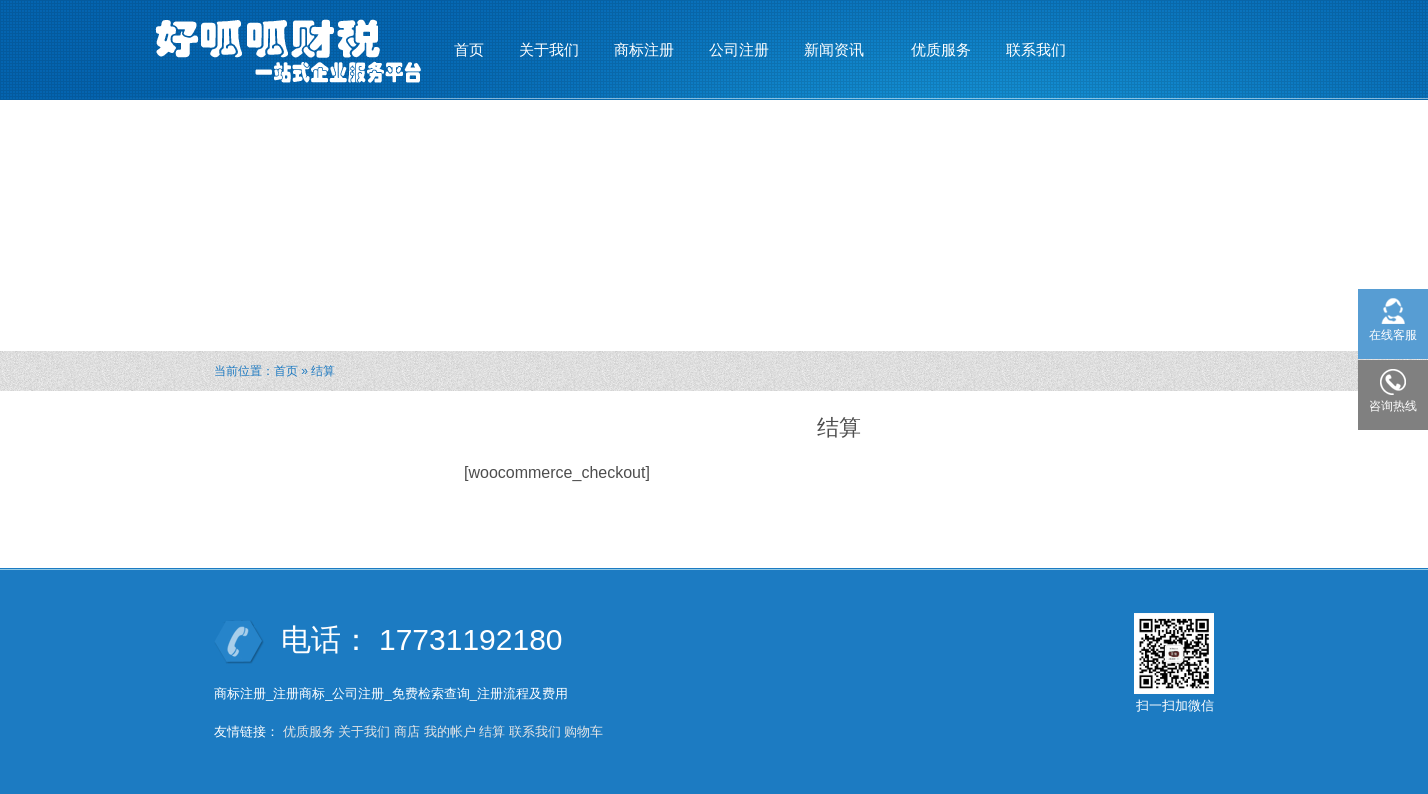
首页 (469, 49)
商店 (407, 731)
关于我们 (549, 49)
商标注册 (644, 49)
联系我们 (1036, 49)
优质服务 (941, 49)
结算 (492, 731)
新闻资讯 (834, 41)
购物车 (583, 731)
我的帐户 (450, 731)
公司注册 (739, 49)
